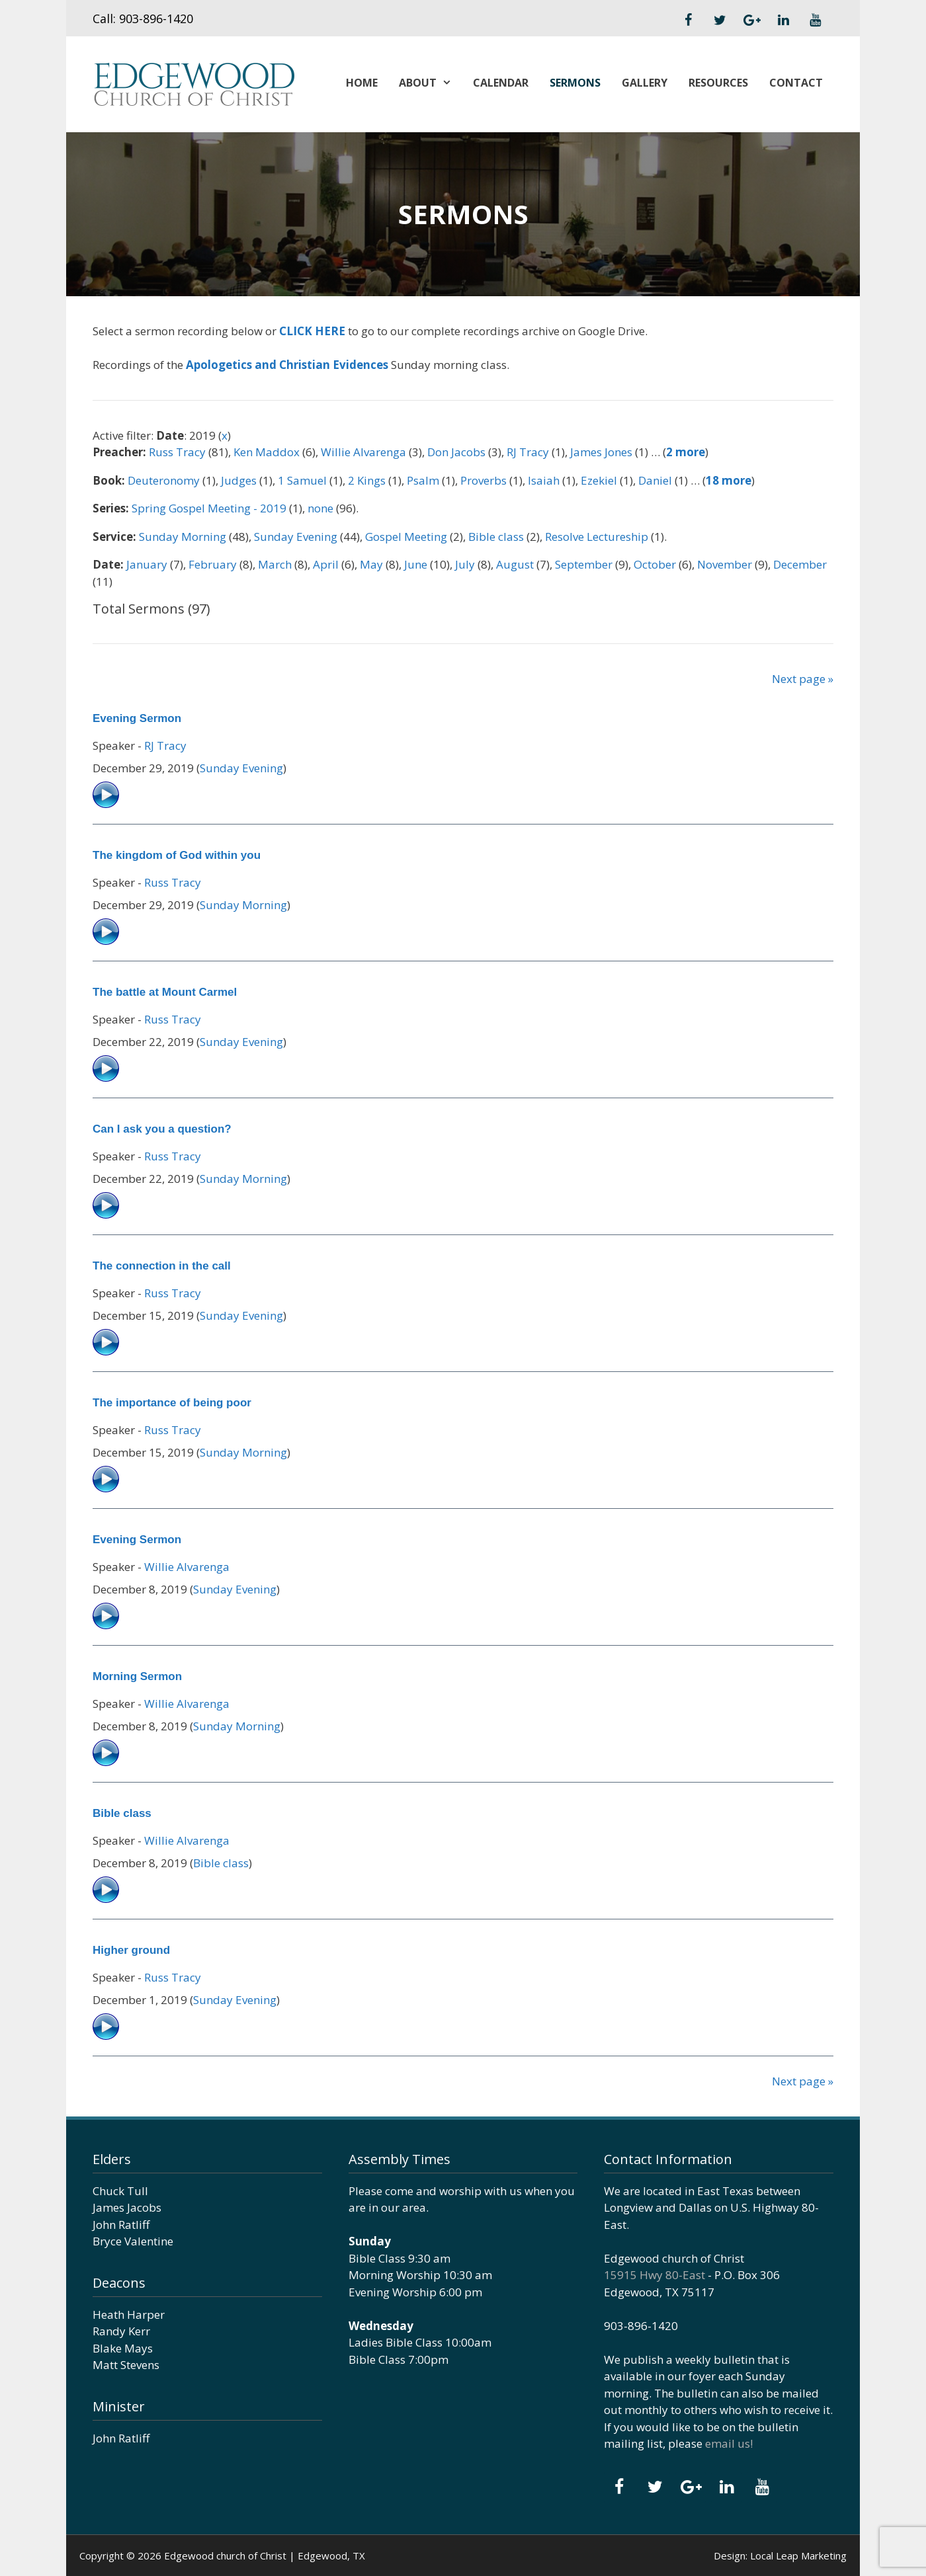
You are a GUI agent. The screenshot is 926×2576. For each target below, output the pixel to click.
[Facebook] (688, 20)
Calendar (500, 82)
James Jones (601, 452)
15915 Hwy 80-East (654, 2274)
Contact (796, 82)
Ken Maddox (266, 452)
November (724, 564)
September (583, 564)
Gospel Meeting (406, 536)
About (430, 82)
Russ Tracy (177, 452)
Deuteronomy (164, 480)
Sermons (575, 82)
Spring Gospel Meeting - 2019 (209, 508)
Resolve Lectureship (596, 536)
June (415, 564)
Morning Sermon (137, 1676)
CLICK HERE (312, 331)
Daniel (655, 480)
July (465, 564)
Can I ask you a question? (162, 1129)
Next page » (802, 678)
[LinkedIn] (783, 20)
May (371, 564)
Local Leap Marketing (798, 2555)
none (320, 508)
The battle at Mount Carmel (165, 992)
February (213, 564)
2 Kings (367, 480)
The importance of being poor (172, 1402)
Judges (239, 480)
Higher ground (131, 1950)
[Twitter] (719, 20)
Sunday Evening (295, 536)
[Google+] (751, 20)
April (326, 564)
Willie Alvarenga (363, 452)
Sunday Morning (182, 536)
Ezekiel (599, 480)
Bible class (496, 536)
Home (362, 82)
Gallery (644, 82)
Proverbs (483, 480)
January (146, 564)
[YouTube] (815, 20)
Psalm (423, 480)
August (515, 564)
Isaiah (544, 480)
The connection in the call (162, 1266)
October (655, 564)
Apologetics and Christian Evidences (287, 364)
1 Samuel (302, 480)
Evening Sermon (137, 718)
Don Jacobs (456, 452)
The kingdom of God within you (177, 855)
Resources (718, 82)
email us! (729, 2443)
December (800, 564)
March (275, 564)
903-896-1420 (156, 18)
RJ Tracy (528, 452)
